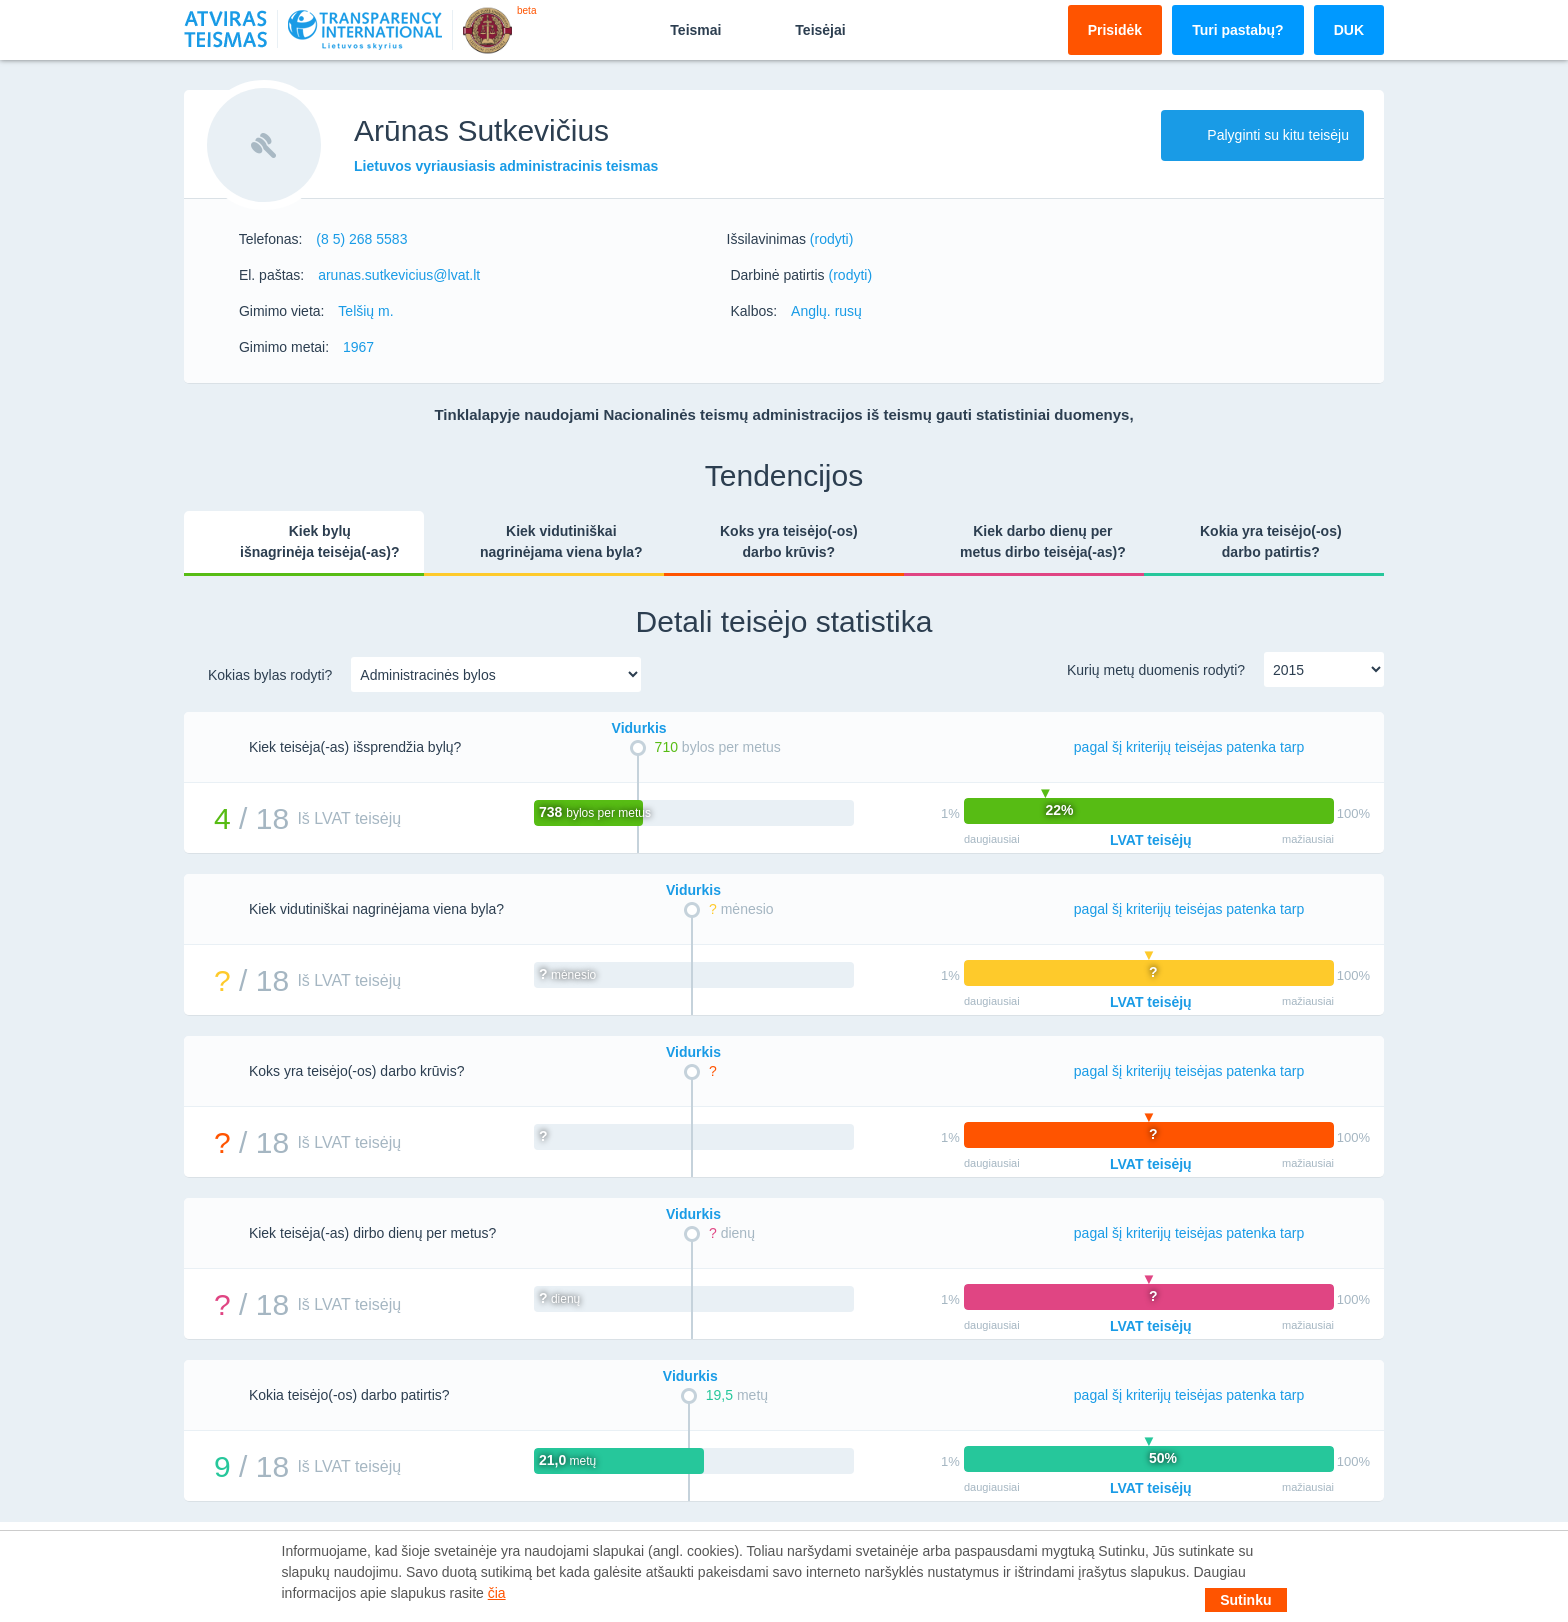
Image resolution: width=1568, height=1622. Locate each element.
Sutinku (1245, 1600)
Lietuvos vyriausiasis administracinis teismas (506, 166)
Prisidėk (1115, 30)
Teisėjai (803, 29)
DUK (1349, 30)
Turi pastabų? (1238, 30)
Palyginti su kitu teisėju (1262, 135)
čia (497, 1593)
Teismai (678, 29)
